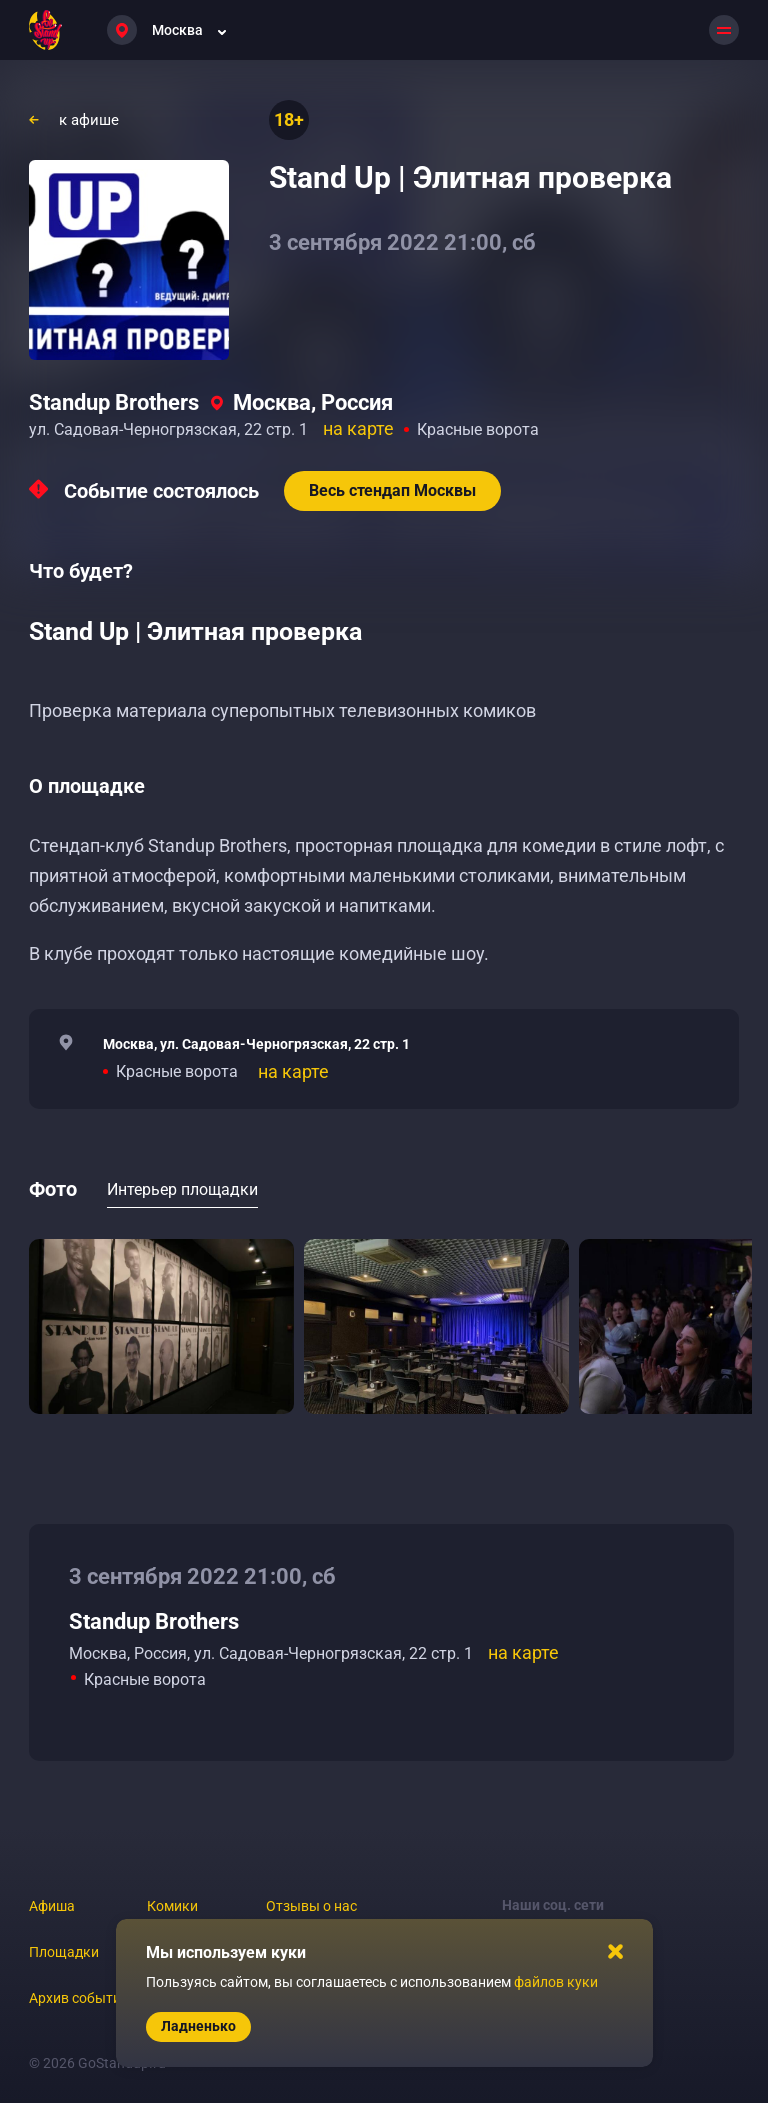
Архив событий (79, 1998)
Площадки (64, 1952)
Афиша (52, 1906)
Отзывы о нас (311, 1906)
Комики (172, 1906)
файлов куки (556, 1982)
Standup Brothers (114, 402)
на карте (358, 428)
